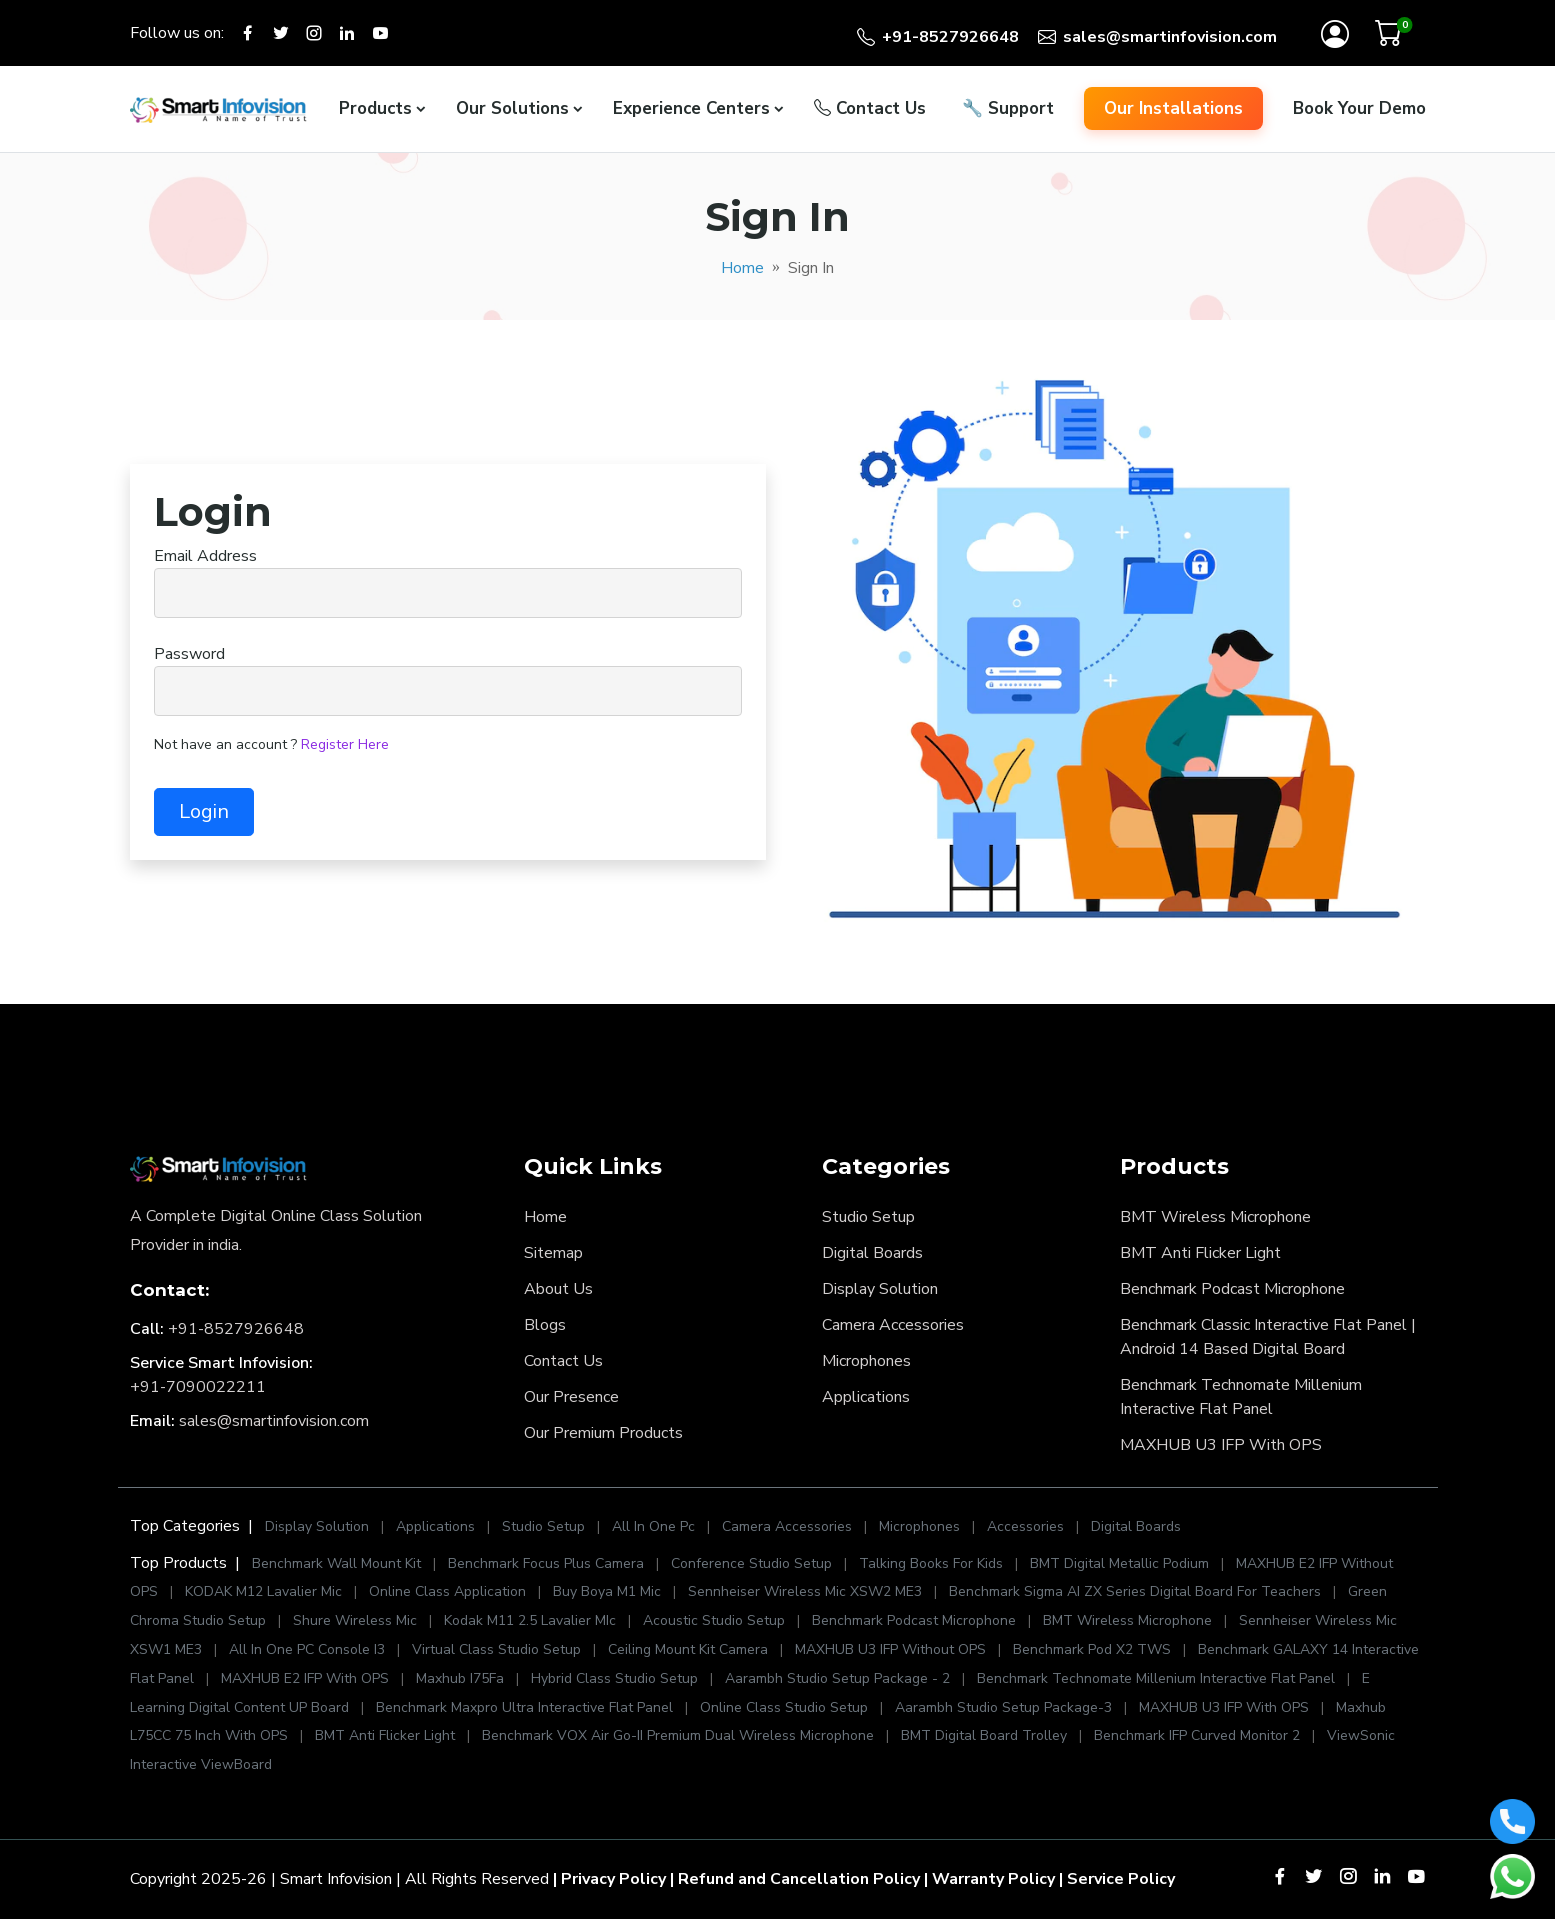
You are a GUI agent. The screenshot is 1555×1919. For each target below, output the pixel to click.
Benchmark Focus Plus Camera (546, 1563)
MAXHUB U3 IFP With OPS (1221, 1445)
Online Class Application (447, 1591)
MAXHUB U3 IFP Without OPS (890, 1649)
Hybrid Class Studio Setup (614, 1678)
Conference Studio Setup (751, 1563)
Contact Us (870, 108)
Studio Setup (868, 1217)
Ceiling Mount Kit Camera (688, 1649)
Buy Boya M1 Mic (607, 1591)
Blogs (545, 1325)
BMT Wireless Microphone (1215, 1217)
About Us (558, 1289)
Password (189, 654)
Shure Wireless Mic (355, 1620)
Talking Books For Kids (931, 1563)
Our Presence (571, 1397)
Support (1008, 109)
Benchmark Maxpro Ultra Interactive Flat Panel (524, 1707)
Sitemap (553, 1253)
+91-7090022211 (198, 1387)
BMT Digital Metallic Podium (1119, 1563)
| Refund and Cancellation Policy (795, 1879)
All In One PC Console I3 (307, 1649)
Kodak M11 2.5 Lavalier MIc (530, 1620)
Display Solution (880, 1289)
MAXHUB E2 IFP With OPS (305, 1678)
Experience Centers (691, 108)
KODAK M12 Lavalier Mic (263, 1591)
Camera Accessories (893, 1325)
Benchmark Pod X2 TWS (1092, 1649)
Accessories (1027, 1526)
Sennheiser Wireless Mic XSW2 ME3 (805, 1591)
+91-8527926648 (236, 1329)
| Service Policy (1117, 1879)
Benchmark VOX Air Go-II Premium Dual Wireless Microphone (680, 1735)
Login (204, 811)
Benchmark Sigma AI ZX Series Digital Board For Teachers (1135, 1591)
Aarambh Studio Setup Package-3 (1003, 1707)
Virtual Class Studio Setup (496, 1649)
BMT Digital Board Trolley (984, 1735)
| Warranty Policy (989, 1879)
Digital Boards (872, 1253)
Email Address (205, 556)
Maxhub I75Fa (460, 1678)
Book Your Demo (1359, 108)
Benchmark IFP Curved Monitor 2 (1199, 1735)
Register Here (345, 744)
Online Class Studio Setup (784, 1707)
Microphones (866, 1361)
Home (742, 268)
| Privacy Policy (609, 1879)
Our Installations (1173, 108)
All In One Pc (653, 1526)
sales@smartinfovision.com (274, 1421)
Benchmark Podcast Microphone (1232, 1289)
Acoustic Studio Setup (714, 1620)
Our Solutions (512, 108)
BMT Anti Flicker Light (1200, 1253)
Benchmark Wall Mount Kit (336, 1563)
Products (375, 108)
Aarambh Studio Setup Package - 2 (837, 1678)
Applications (866, 1397)
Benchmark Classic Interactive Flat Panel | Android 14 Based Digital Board (1268, 1337)
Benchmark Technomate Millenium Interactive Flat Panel (1241, 1397)
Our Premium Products (603, 1433)
